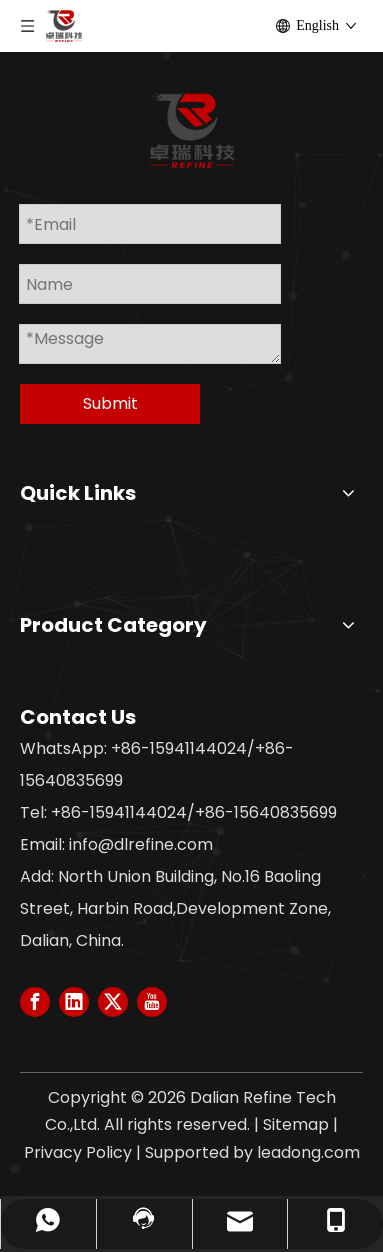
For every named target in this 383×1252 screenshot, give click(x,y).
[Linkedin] (74, 1002)
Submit (110, 403)
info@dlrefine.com (141, 844)
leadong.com (308, 1152)
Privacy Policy (78, 1152)
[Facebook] (35, 1002)
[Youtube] (152, 1002)
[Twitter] (113, 1002)
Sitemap (296, 1124)
